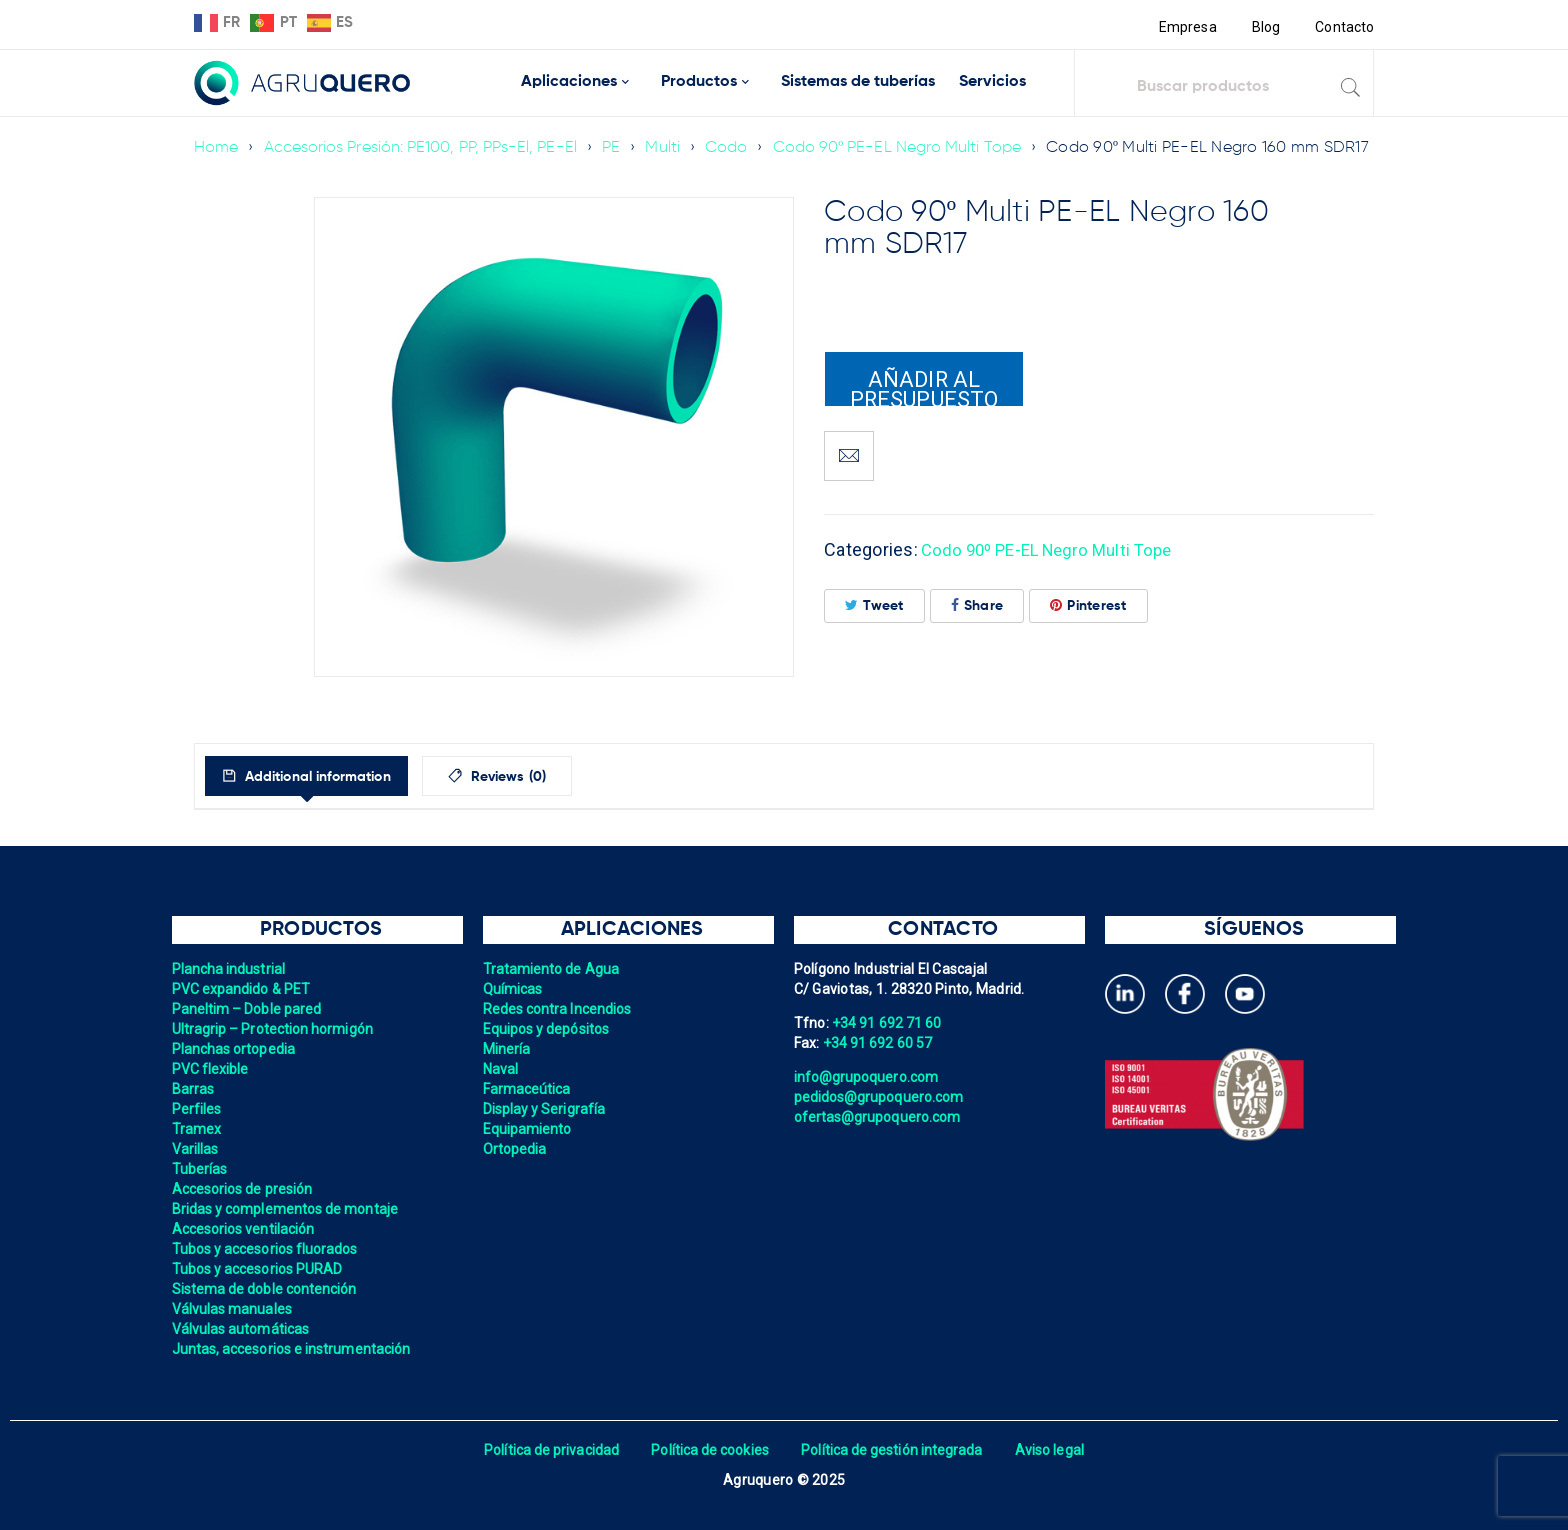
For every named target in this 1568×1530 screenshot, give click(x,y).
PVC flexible (211, 1069)
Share (977, 605)
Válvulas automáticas (242, 1329)
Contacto (1344, 27)
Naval (501, 1069)
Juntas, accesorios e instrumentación (294, 1349)
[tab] (322, 776)
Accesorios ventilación (245, 1229)
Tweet (874, 605)
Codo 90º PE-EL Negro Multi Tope (910, 137)
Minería (507, 1049)
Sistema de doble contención (267, 1289)
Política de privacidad (546, 1450)
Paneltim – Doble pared (249, 1009)
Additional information (332, 777)
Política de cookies (708, 1450)
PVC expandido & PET (243, 989)
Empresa (1185, 27)
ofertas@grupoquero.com (879, 1117)
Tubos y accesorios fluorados (267, 1249)
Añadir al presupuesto (924, 387)
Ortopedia (515, 1149)
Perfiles (197, 1109)
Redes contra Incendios (559, 1009)
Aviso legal (1055, 1450)
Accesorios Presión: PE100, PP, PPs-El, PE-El (424, 137)
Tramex (197, 1129)
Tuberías (200, 1169)
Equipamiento (528, 1129)
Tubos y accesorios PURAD (259, 1269)
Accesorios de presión (244, 1189)
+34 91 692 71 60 (888, 1023)
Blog (1264, 27)
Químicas (513, 989)
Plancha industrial (230, 969)
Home (216, 137)
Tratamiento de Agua (553, 969)
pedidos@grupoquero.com (881, 1097)
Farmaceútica (528, 1089)
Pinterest (1088, 605)
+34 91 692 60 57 (879, 1043)
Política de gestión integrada (894, 1450)
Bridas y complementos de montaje (288, 1209)
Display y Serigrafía (546, 1109)
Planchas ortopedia (235, 1049)
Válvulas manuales (233, 1309)
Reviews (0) (545, 777)
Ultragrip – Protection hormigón (275, 1029)
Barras (194, 1089)
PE (620, 137)
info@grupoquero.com (868, 1077)
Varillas (196, 1149)
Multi (671, 137)
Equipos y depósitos (548, 1029)
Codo (736, 137)
